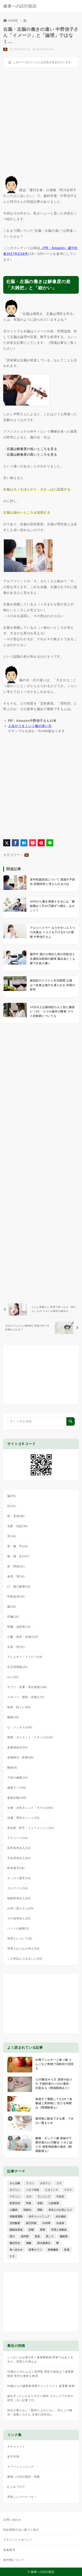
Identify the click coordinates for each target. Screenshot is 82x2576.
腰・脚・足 (18, 1556)
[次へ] (41, 1327)
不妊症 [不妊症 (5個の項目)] (60, 2196)
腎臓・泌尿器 (18, 1626)
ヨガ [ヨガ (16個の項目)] (28, 2196)
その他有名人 (18, 1918)
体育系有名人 (18, 1848)
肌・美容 (16, 1516)
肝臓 (13, 1616)
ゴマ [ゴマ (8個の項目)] (59, 2183)
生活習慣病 (17, 1667)
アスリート (17, 1838)
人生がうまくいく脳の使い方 (30, 726)
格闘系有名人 (18, 1898)
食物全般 (16, 1797)
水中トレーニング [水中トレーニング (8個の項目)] (39, 2216)
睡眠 (13, 1717)
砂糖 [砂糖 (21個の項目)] (31, 2229)
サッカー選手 (18, 1878)
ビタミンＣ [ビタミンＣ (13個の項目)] (51, 2189)
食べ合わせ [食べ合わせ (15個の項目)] (16, 2249)
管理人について (19, 1938)
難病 (12, 1767)
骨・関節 (16, 1566)
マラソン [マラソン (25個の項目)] (15, 2196)
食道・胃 (16, 1576)
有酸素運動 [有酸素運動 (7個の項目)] (16, 2216)
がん (13, 1677)
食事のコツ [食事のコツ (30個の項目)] (35, 2249)
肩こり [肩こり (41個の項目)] (50, 2236)
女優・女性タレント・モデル (30, 1807)
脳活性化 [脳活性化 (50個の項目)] (15, 2242)
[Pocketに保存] (32, 842)
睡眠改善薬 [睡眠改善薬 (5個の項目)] (16, 2229)
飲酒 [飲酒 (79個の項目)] (66, 2249)
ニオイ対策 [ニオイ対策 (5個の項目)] (32, 2189)
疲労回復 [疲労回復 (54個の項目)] (31, 2223)
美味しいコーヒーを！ (22, 2496)
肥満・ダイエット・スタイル (30, 1737)
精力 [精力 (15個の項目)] (12, 2236)
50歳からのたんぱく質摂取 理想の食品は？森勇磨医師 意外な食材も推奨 (40, 2373)
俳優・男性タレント (23, 1817)
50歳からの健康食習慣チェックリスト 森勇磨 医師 (41, 2386)
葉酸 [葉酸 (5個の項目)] (28, 2242)
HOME (10, 20)
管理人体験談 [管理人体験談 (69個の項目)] (59, 2229)
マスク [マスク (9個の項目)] (68, 2189)
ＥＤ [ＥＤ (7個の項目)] (12, 2256)
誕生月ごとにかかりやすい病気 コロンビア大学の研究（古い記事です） (40, 2398)
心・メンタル (19, 1727)
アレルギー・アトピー (24, 1656)
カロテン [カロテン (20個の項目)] (45, 2183)
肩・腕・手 (17, 1546)
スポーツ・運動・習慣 (25, 1697)
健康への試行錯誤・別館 (23, 2476)
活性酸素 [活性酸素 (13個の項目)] (15, 2223)
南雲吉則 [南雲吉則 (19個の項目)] (15, 2203)
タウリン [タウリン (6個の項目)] (15, 2189)
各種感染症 (17, 1747)
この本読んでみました (24, 1958)
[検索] (70, 1421)
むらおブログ (16, 2486)
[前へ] (41, 1309)
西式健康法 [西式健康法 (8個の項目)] (43, 2242)
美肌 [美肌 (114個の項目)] (37, 2236)
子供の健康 (17, 1777)
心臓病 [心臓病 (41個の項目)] (13, 2209)
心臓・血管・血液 (22, 1636)
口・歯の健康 (18, 1586)
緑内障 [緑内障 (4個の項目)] (25, 2236)
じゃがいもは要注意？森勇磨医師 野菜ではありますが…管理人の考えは (40, 2359)
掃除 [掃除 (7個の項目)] (40, 2209)
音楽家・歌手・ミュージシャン (30, 1827)
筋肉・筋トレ (18, 1707)
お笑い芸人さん (20, 1908)
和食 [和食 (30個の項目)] (28, 2203)
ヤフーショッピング (20, 2466)
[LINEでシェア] (49, 842)
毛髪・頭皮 (17, 1526)
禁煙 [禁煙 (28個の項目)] (42, 2229)
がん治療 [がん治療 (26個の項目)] (15, 2183)
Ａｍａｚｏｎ (16, 2446)
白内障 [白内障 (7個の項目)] (46, 2223)
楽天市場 (13, 2456)
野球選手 (16, 1868)
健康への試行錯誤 (19, 6)
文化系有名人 (18, 1858)
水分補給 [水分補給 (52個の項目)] (61, 2216)
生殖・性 (16, 1646)
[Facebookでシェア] (15, 842)
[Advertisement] (41, 123)
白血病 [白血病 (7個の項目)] (60, 2223)
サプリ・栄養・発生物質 (27, 1687)
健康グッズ (16, 1787)
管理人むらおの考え (23, 1948)
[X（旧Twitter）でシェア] (6, 842)
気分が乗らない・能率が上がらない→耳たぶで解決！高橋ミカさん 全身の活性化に (39, 2412)
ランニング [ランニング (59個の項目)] (43, 2196)
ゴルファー (17, 1888)
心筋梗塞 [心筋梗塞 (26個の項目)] (54, 2203)
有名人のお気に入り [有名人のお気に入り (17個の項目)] (60, 2209)
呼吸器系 (16, 1596)
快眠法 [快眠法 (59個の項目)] (27, 2209)
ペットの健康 (18, 1928)
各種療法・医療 (20, 1757)
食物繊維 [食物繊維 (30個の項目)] (53, 2249)
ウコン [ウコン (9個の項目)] (30, 2183)
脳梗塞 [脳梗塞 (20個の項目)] (64, 2236)
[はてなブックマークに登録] (23, 842)
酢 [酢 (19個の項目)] (57, 2242)
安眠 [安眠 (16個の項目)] (40, 2203)
